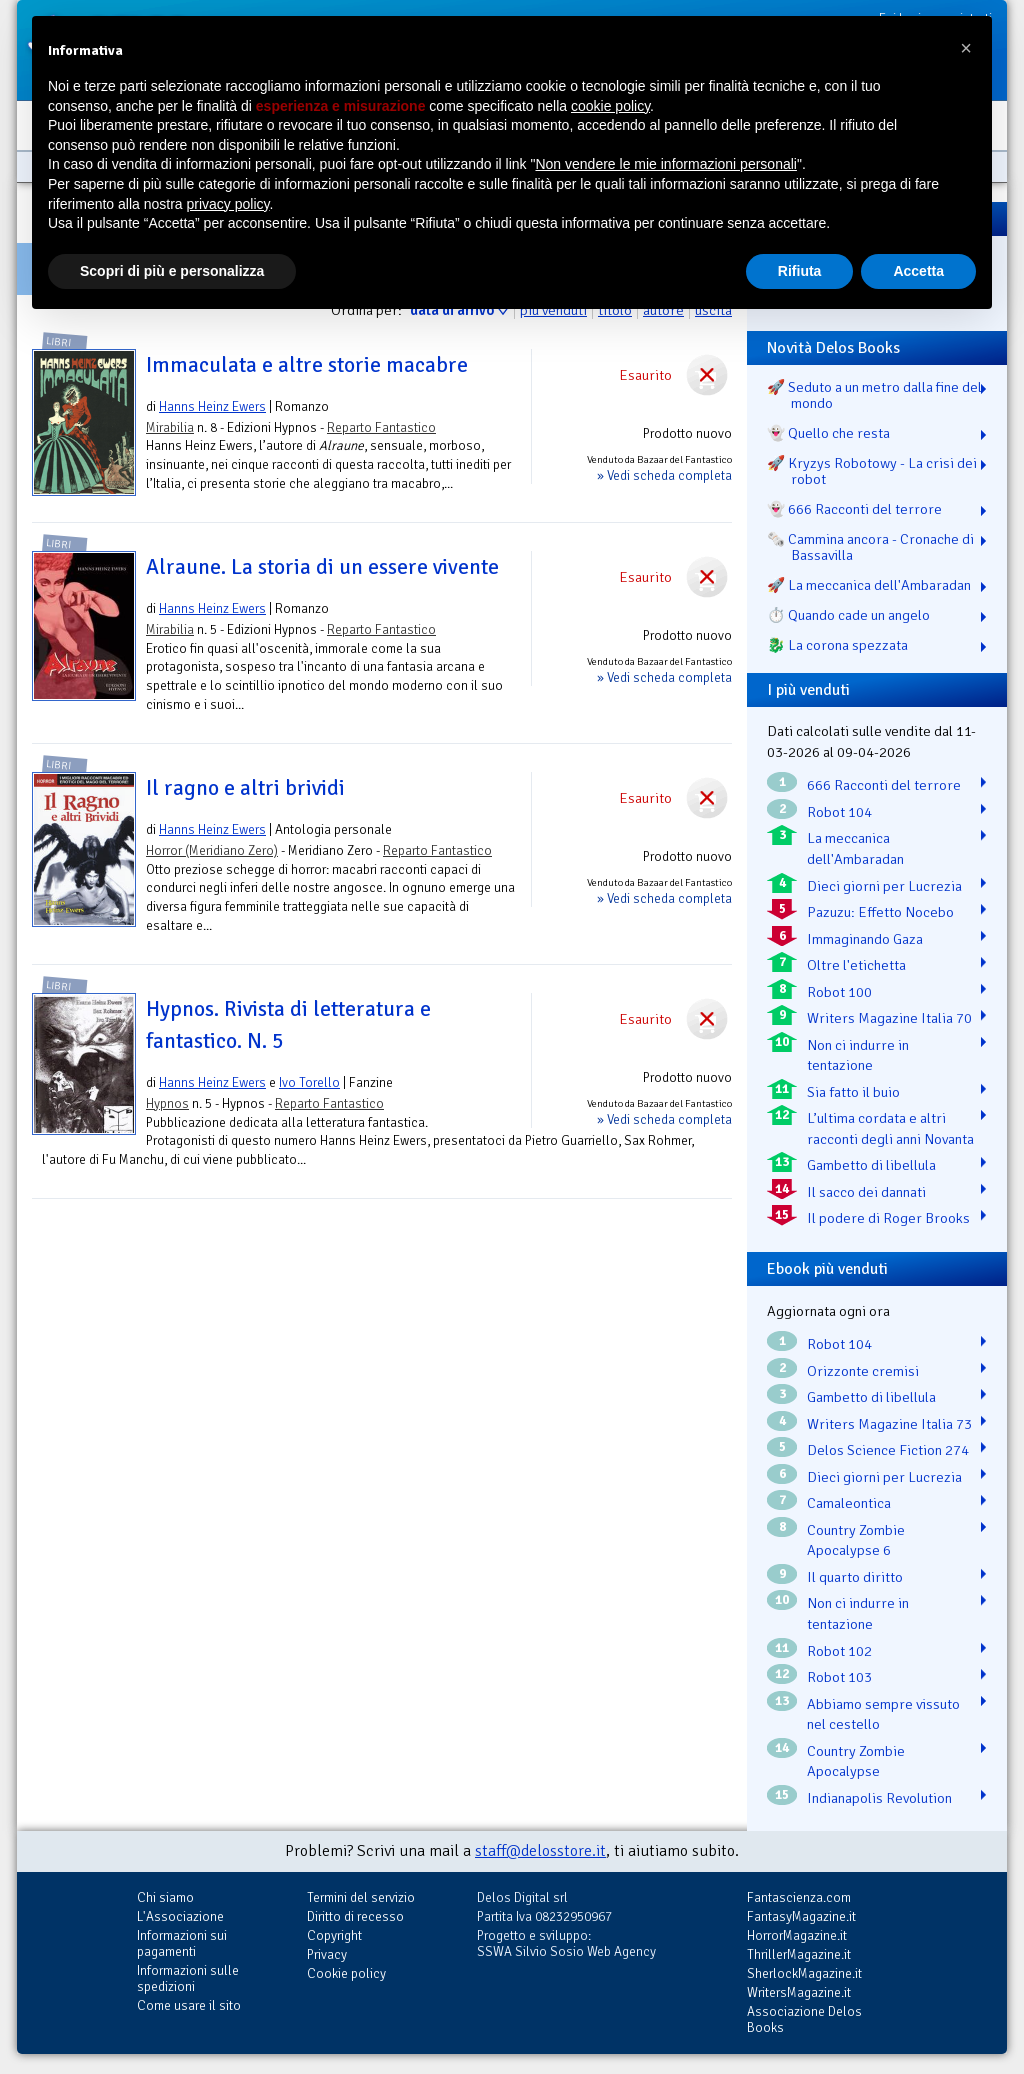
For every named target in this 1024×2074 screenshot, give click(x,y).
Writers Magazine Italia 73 (889, 1424)
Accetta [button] (918, 271)
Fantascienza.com (799, 1897)
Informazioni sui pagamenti (182, 1943)
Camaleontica (849, 1503)
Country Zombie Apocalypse (856, 1761)
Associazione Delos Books (804, 2019)
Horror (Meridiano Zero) (212, 850)
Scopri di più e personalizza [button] (172, 271)
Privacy (327, 1954)
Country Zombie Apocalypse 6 (856, 1540)
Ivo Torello (309, 1082)
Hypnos (167, 1103)
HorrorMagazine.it (797, 1935)
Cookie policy (346, 1973)
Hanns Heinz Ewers (212, 406)
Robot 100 (839, 992)
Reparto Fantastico (381, 427)
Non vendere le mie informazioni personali (665, 164)
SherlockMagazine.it (804, 1973)
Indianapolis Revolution (879, 1798)
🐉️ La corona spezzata (837, 645)
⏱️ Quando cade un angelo (848, 615)
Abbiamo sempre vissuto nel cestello (883, 1714)
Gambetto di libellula (871, 1165)
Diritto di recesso (355, 1916)
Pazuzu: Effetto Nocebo (880, 912)
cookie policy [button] (610, 106)
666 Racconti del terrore (884, 785)
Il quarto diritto (855, 1577)
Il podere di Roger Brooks (888, 1218)
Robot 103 (839, 1677)
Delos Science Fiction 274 (888, 1450)
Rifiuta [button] (800, 271)
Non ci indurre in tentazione (858, 1055)
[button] (966, 48)
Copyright (334, 1935)
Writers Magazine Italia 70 (889, 1018)
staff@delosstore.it (540, 1851)
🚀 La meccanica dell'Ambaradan (869, 585)
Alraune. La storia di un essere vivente (322, 567)
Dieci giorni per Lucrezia (884, 886)
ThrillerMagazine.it (799, 1954)
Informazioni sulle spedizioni (188, 1978)
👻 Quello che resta (828, 433)
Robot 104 (839, 812)
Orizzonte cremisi (863, 1371)
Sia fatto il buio (853, 1092)
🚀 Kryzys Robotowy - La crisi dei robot (872, 471)
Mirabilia (170, 427)
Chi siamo (165, 1897)
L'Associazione (180, 1916)
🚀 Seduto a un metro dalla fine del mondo (874, 395)
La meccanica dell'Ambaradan (855, 848)
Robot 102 (839, 1651)
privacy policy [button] (228, 204)
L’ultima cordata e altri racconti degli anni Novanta (890, 1128)
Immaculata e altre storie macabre (307, 365)
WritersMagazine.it (799, 1992)
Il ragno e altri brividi (245, 788)
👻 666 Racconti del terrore (854, 509)
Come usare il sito (189, 2005)
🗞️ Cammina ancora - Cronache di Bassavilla (870, 547)
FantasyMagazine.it (801, 1916)
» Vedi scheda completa (664, 475)
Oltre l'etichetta (856, 965)
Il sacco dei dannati (866, 1192)
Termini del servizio (361, 1897)
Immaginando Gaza (865, 939)
